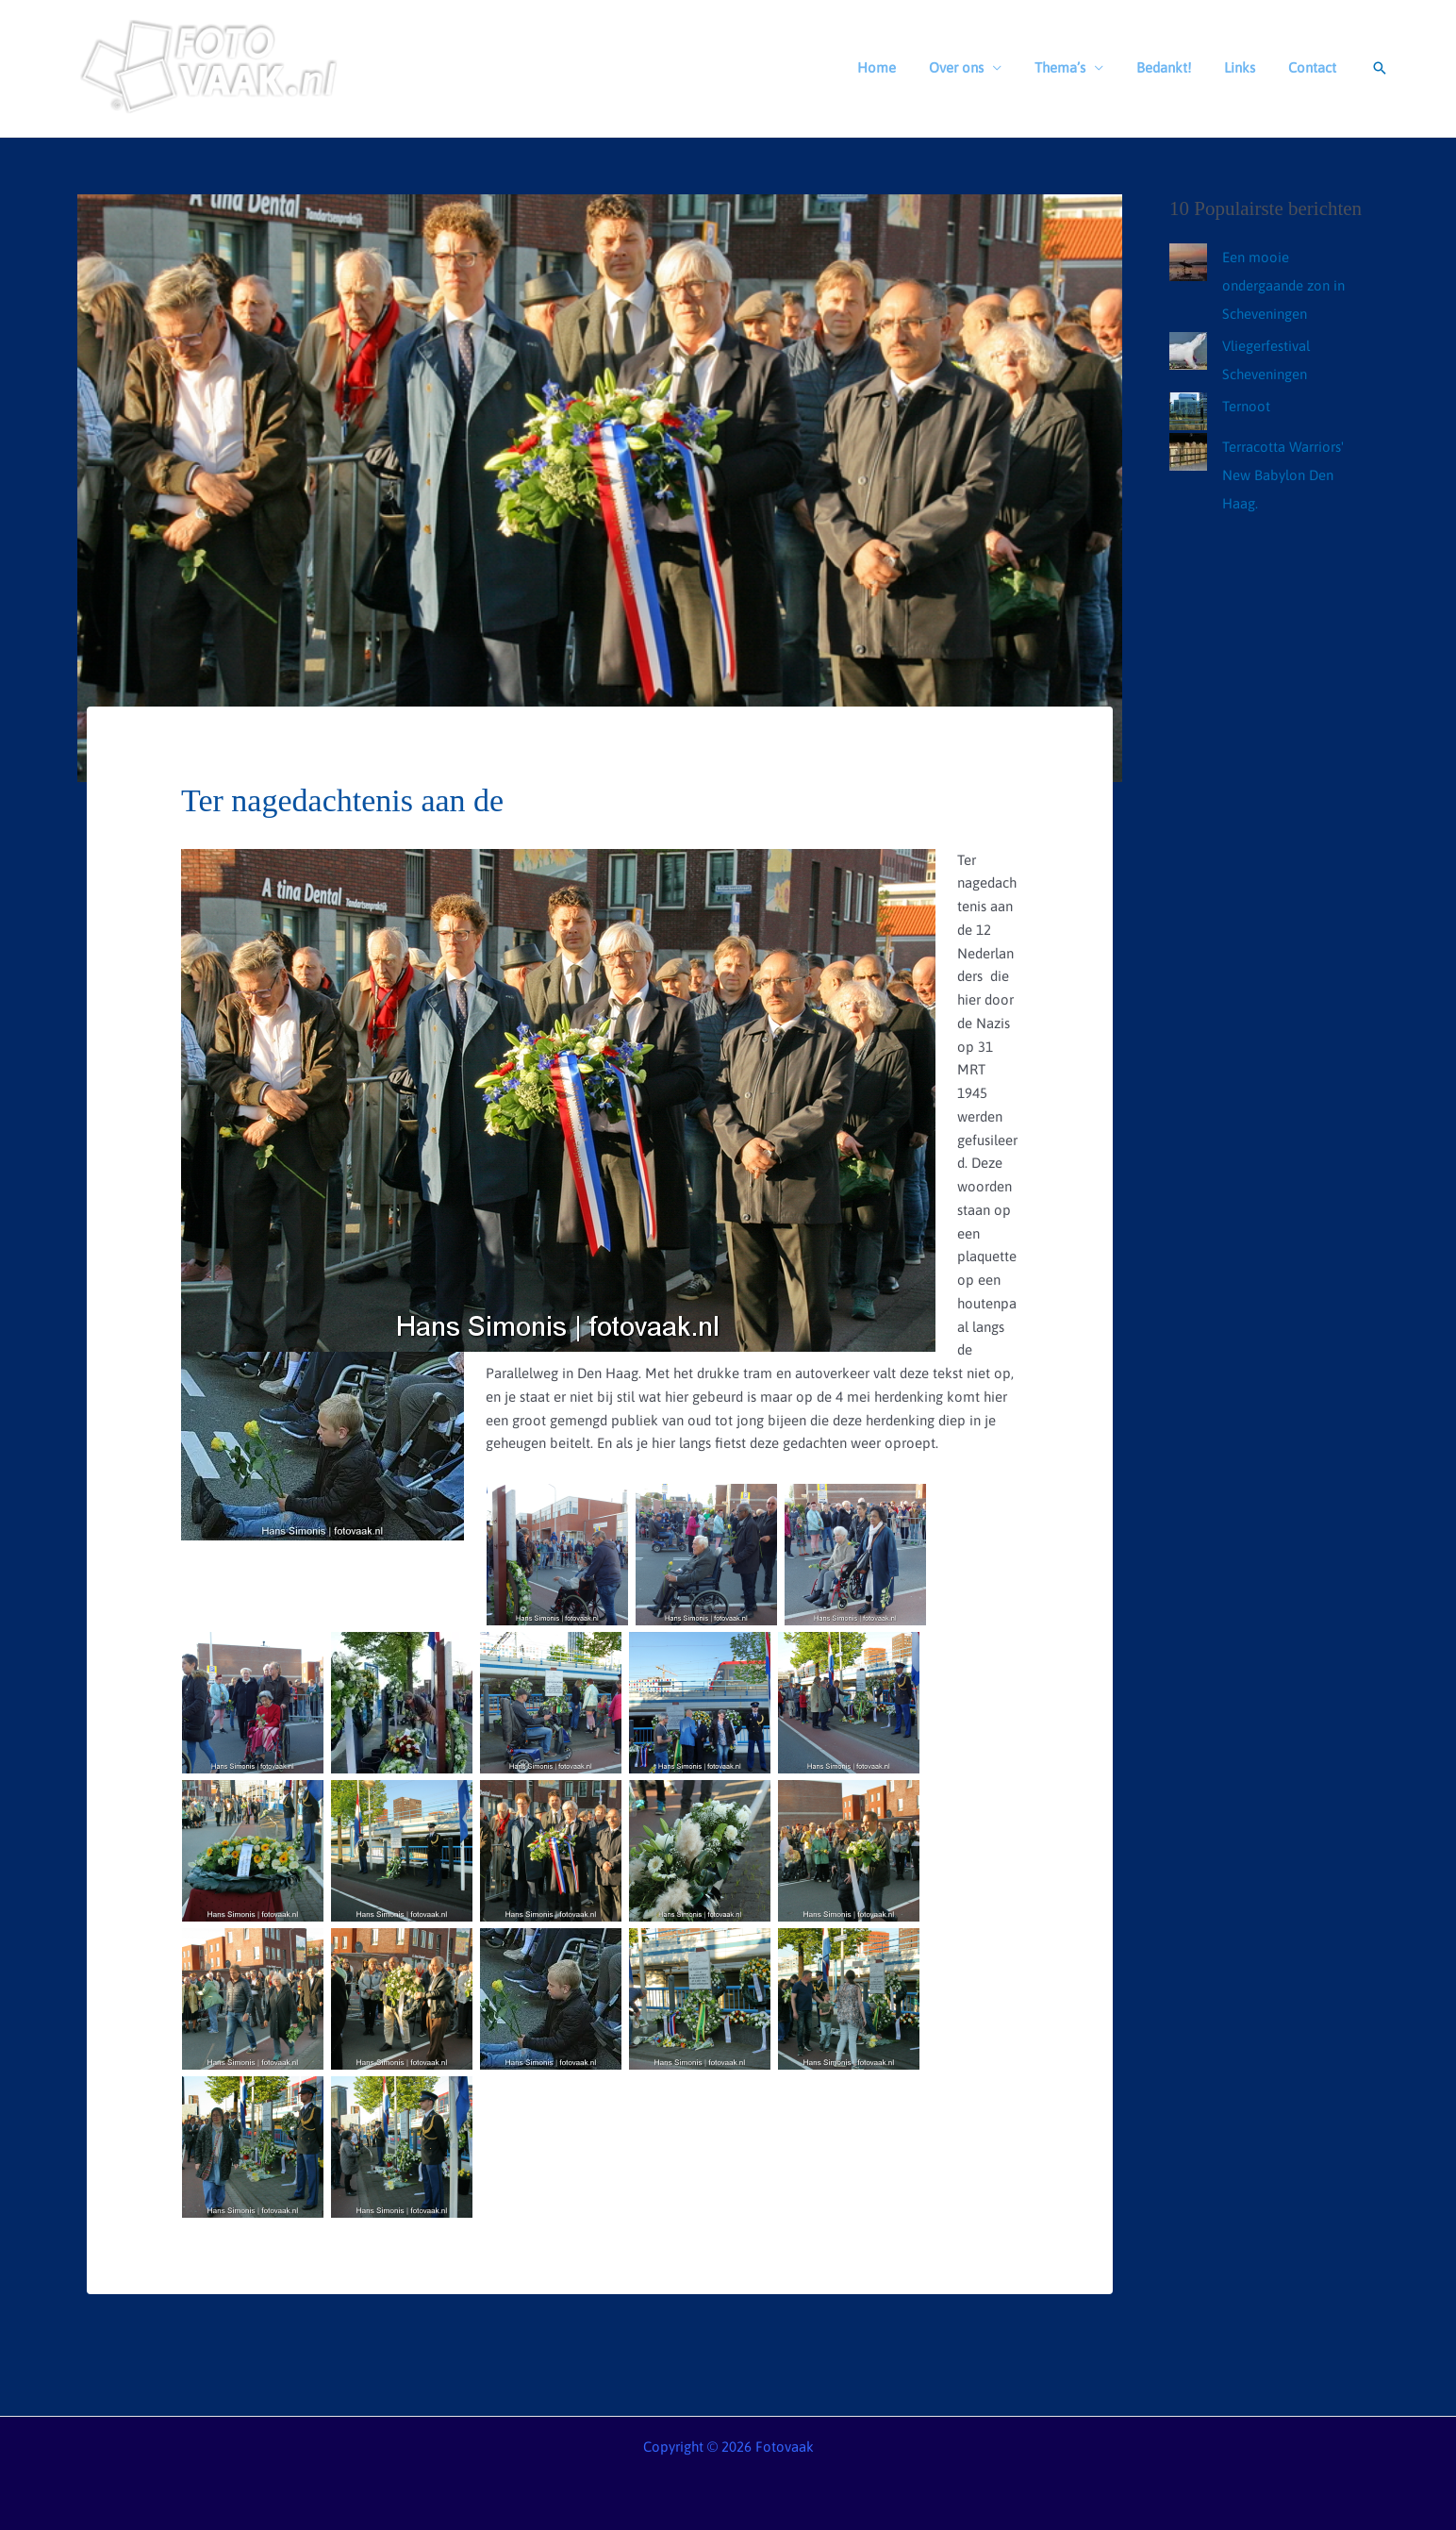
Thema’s (1076, 67)
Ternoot (1246, 406)
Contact (1314, 67)
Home (902, 67)
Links (1246, 67)
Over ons (977, 67)
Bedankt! (1175, 67)
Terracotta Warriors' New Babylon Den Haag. (1283, 475)
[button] (1379, 67)
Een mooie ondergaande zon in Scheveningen (1283, 285)
